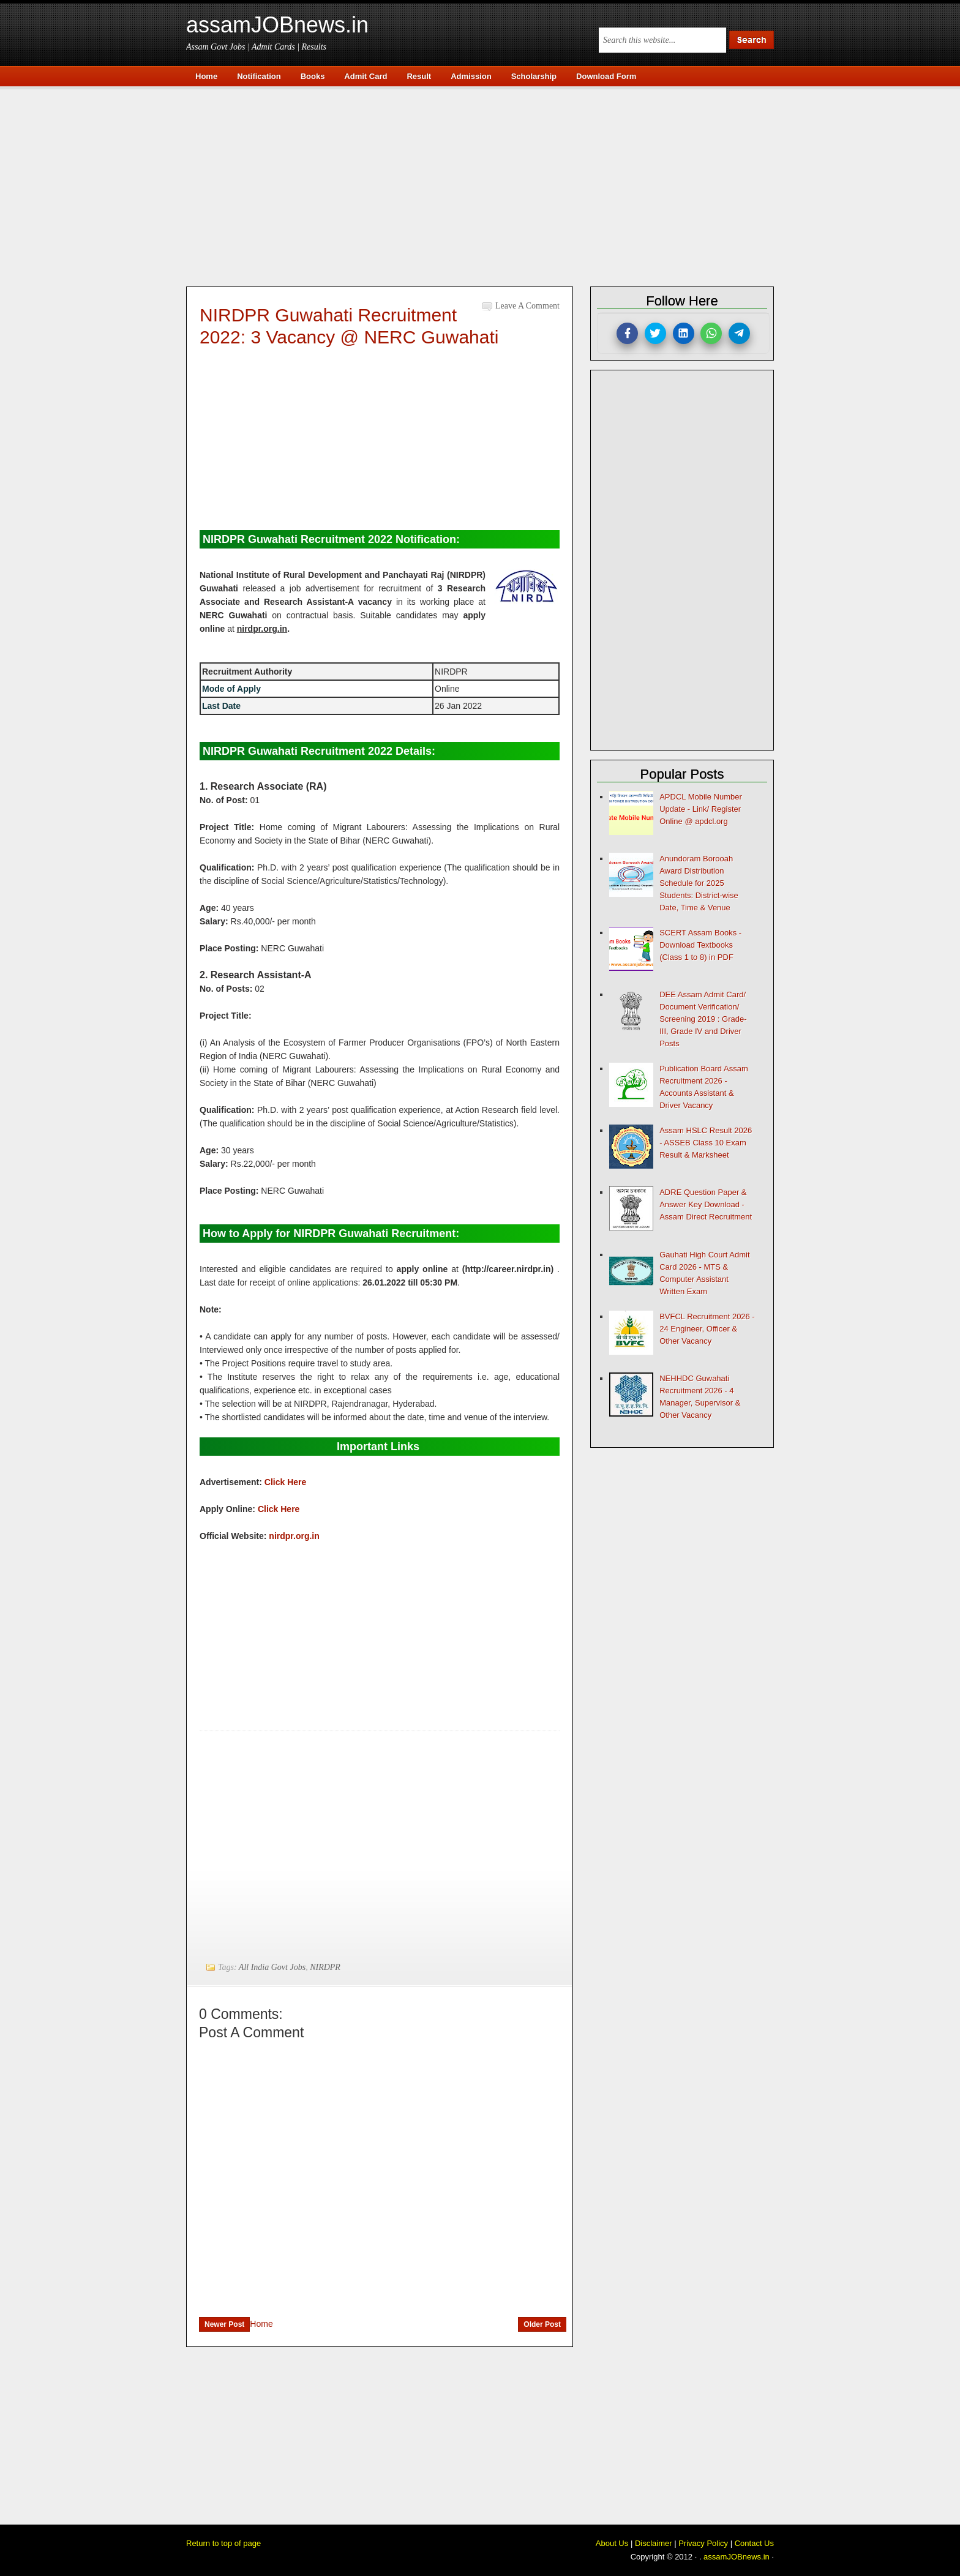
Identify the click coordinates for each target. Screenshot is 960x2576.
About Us (612, 2543)
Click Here (285, 1482)
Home (261, 2324)
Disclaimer (653, 2543)
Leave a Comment (527, 305)
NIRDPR (325, 1967)
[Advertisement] (486, 185)
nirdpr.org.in (294, 1536)
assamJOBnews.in (277, 24)
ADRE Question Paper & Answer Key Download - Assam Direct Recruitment (705, 1204)
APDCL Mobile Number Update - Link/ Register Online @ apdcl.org (700, 809)
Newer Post (224, 2324)
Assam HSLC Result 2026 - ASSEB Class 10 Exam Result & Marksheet (705, 1142)
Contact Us (754, 2543)
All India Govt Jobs (272, 1967)
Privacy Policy (703, 2543)
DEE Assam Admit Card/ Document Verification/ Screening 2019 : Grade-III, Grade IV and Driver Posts (702, 1019)
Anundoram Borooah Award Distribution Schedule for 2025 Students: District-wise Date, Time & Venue (698, 883)
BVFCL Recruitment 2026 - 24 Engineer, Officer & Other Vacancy (707, 1329)
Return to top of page (223, 2543)
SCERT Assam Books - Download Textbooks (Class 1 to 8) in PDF (700, 945)
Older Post (542, 2324)
